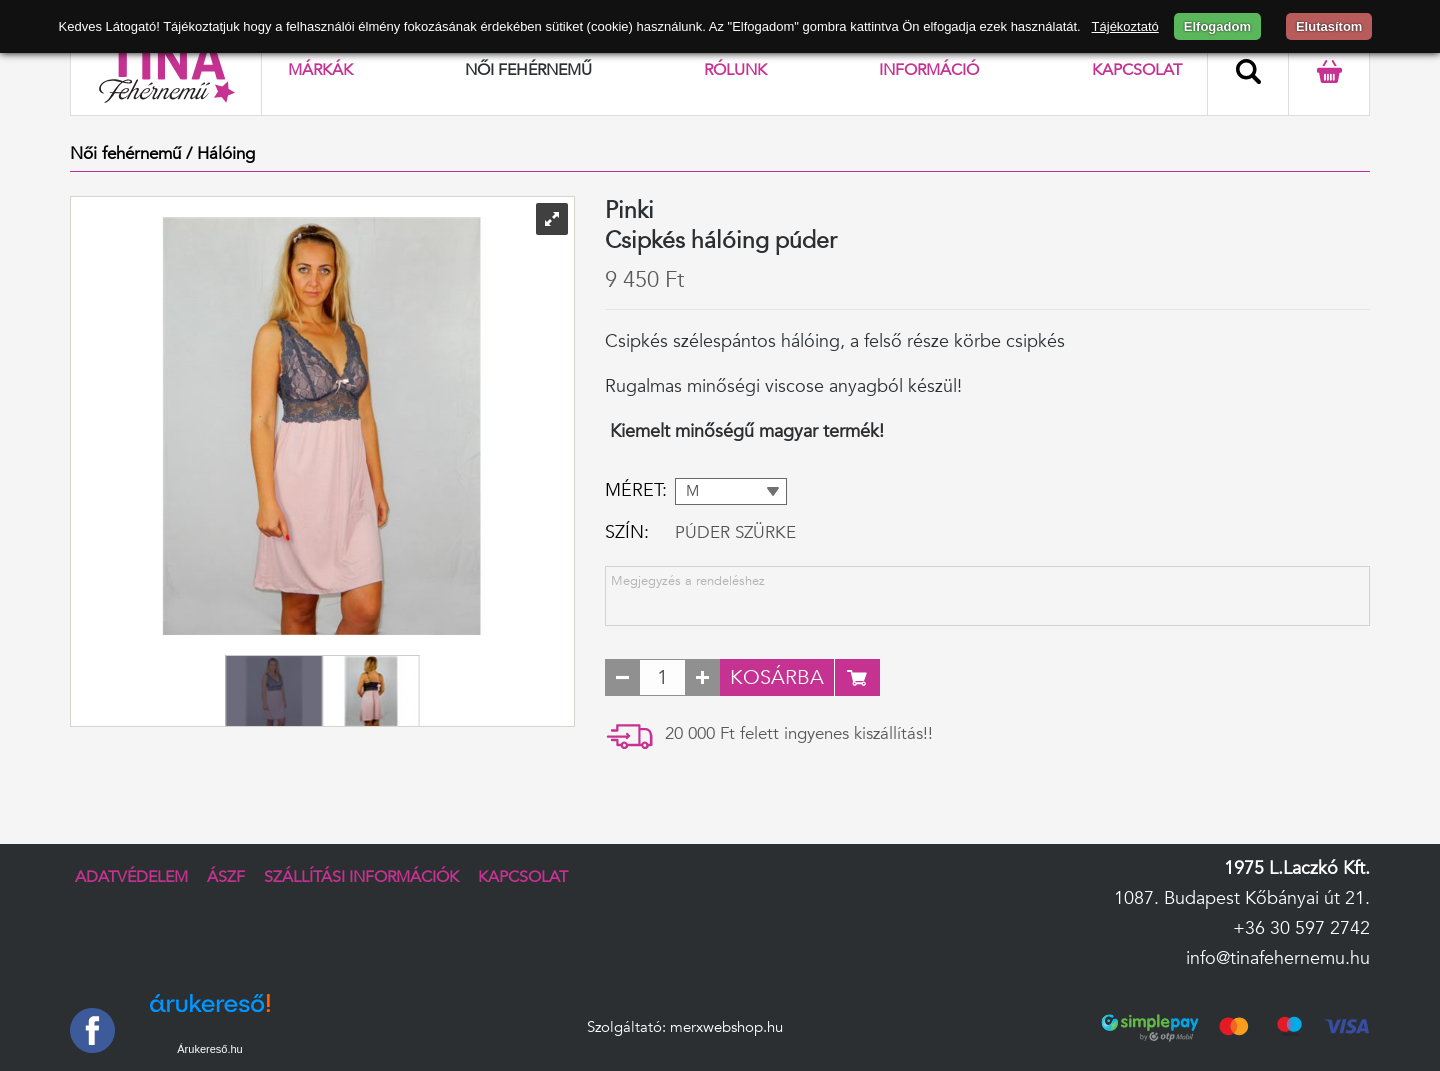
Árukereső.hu (209, 1049)
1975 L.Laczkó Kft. (1297, 868)
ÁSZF (226, 877)
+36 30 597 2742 (1301, 928)
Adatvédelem (131, 877)
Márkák (320, 70)
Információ (929, 70)
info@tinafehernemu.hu (1278, 958)
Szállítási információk (361, 877)
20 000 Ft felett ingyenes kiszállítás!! (799, 733)
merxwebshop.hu (726, 1027)
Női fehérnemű (528, 70)
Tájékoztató (1125, 26)
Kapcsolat (1137, 70)
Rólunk (735, 70)
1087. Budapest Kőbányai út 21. (1242, 898)
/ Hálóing (220, 153)
